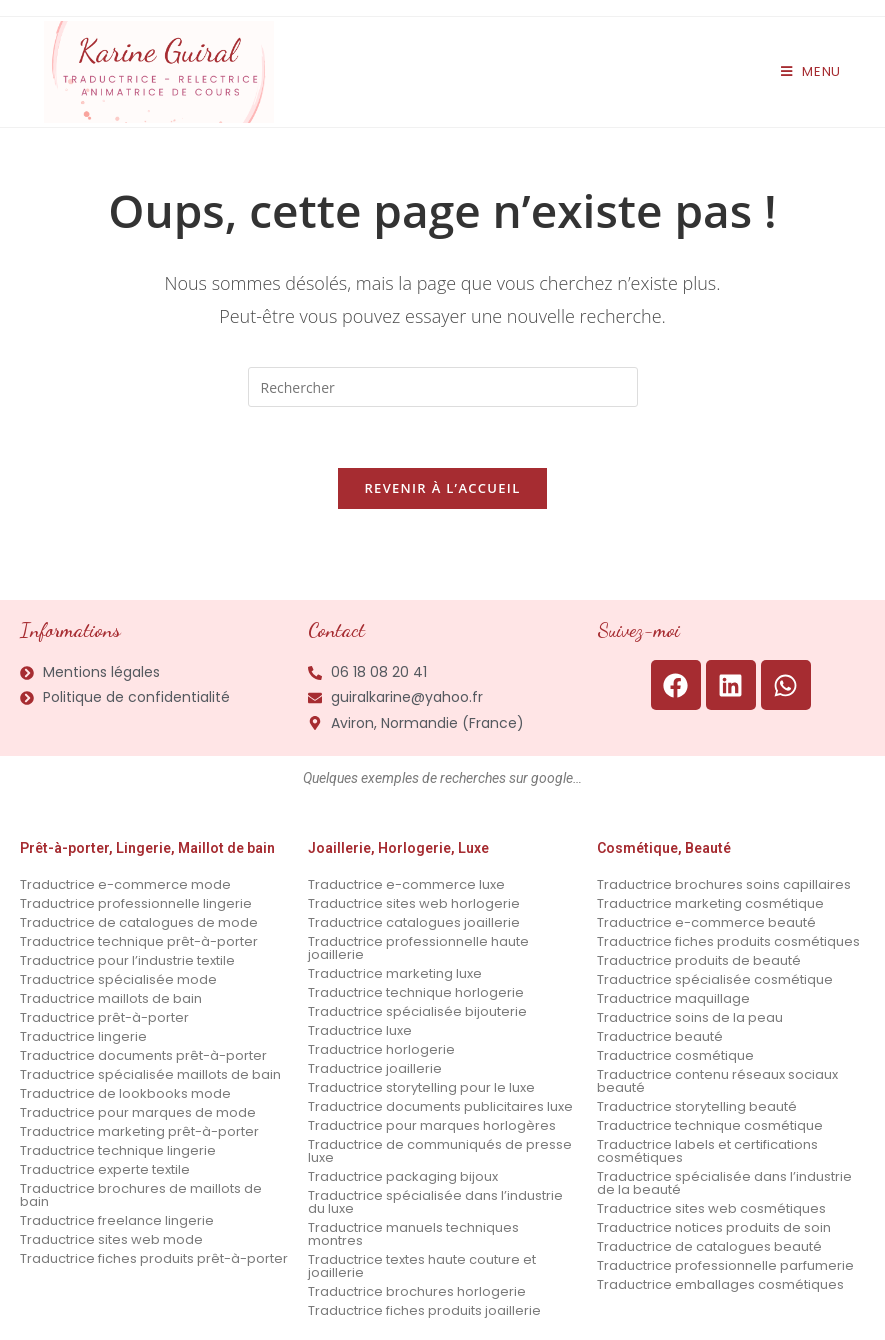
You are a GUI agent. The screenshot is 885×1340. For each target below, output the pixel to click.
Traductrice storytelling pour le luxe (421, 1087)
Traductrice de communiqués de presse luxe (440, 1151)
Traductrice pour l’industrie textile (127, 960)
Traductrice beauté (660, 1036)
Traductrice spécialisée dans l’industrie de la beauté (724, 1183)
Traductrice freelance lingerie (117, 1220)
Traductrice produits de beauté (699, 960)
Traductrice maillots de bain (111, 998)
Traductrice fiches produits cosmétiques (728, 941)
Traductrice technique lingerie (118, 1150)
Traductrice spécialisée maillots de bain (150, 1074)
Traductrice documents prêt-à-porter (143, 1055)
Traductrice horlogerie (381, 1049)
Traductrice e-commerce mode (125, 884)
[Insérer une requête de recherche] (443, 387)
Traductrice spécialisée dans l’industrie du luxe (435, 1202)
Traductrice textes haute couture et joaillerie (422, 1266)
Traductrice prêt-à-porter (104, 1017)
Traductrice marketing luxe (395, 973)
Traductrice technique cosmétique (710, 1125)
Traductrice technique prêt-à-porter (139, 941)
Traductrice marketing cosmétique (710, 903)
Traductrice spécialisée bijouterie (417, 1011)
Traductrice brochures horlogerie (417, 1291)
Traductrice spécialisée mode (118, 979)
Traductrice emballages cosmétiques (720, 1284)
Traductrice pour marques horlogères (432, 1125)
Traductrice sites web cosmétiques (711, 1208)
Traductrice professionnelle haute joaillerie (418, 948)
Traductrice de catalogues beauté (709, 1246)
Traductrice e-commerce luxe (406, 884)
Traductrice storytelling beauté (697, 1106)
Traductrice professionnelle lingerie (136, 903)
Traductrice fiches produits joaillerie (424, 1310)
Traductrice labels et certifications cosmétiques (707, 1151)
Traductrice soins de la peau (690, 1017)
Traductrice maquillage (673, 998)
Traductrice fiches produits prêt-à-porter (154, 1258)
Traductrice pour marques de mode (138, 1112)
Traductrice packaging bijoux (403, 1176)
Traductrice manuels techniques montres (413, 1234)
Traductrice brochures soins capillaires (724, 884)
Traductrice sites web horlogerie (414, 903)
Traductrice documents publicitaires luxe (440, 1106)
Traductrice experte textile (105, 1169)
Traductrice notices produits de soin (714, 1227)
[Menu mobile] (811, 71)
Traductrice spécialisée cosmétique (715, 979)
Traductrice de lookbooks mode (125, 1093)
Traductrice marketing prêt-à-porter (139, 1131)
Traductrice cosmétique (675, 1055)
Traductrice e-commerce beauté (706, 922)
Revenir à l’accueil (442, 488)
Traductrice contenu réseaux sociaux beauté (717, 1081)
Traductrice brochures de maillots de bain (141, 1195)
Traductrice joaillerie (375, 1068)
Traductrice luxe (360, 1030)
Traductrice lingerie (83, 1036)
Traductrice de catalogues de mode (139, 922)
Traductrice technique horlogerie (416, 992)
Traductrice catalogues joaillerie (414, 922)
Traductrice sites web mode (111, 1239)
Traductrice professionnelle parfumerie (725, 1265)
